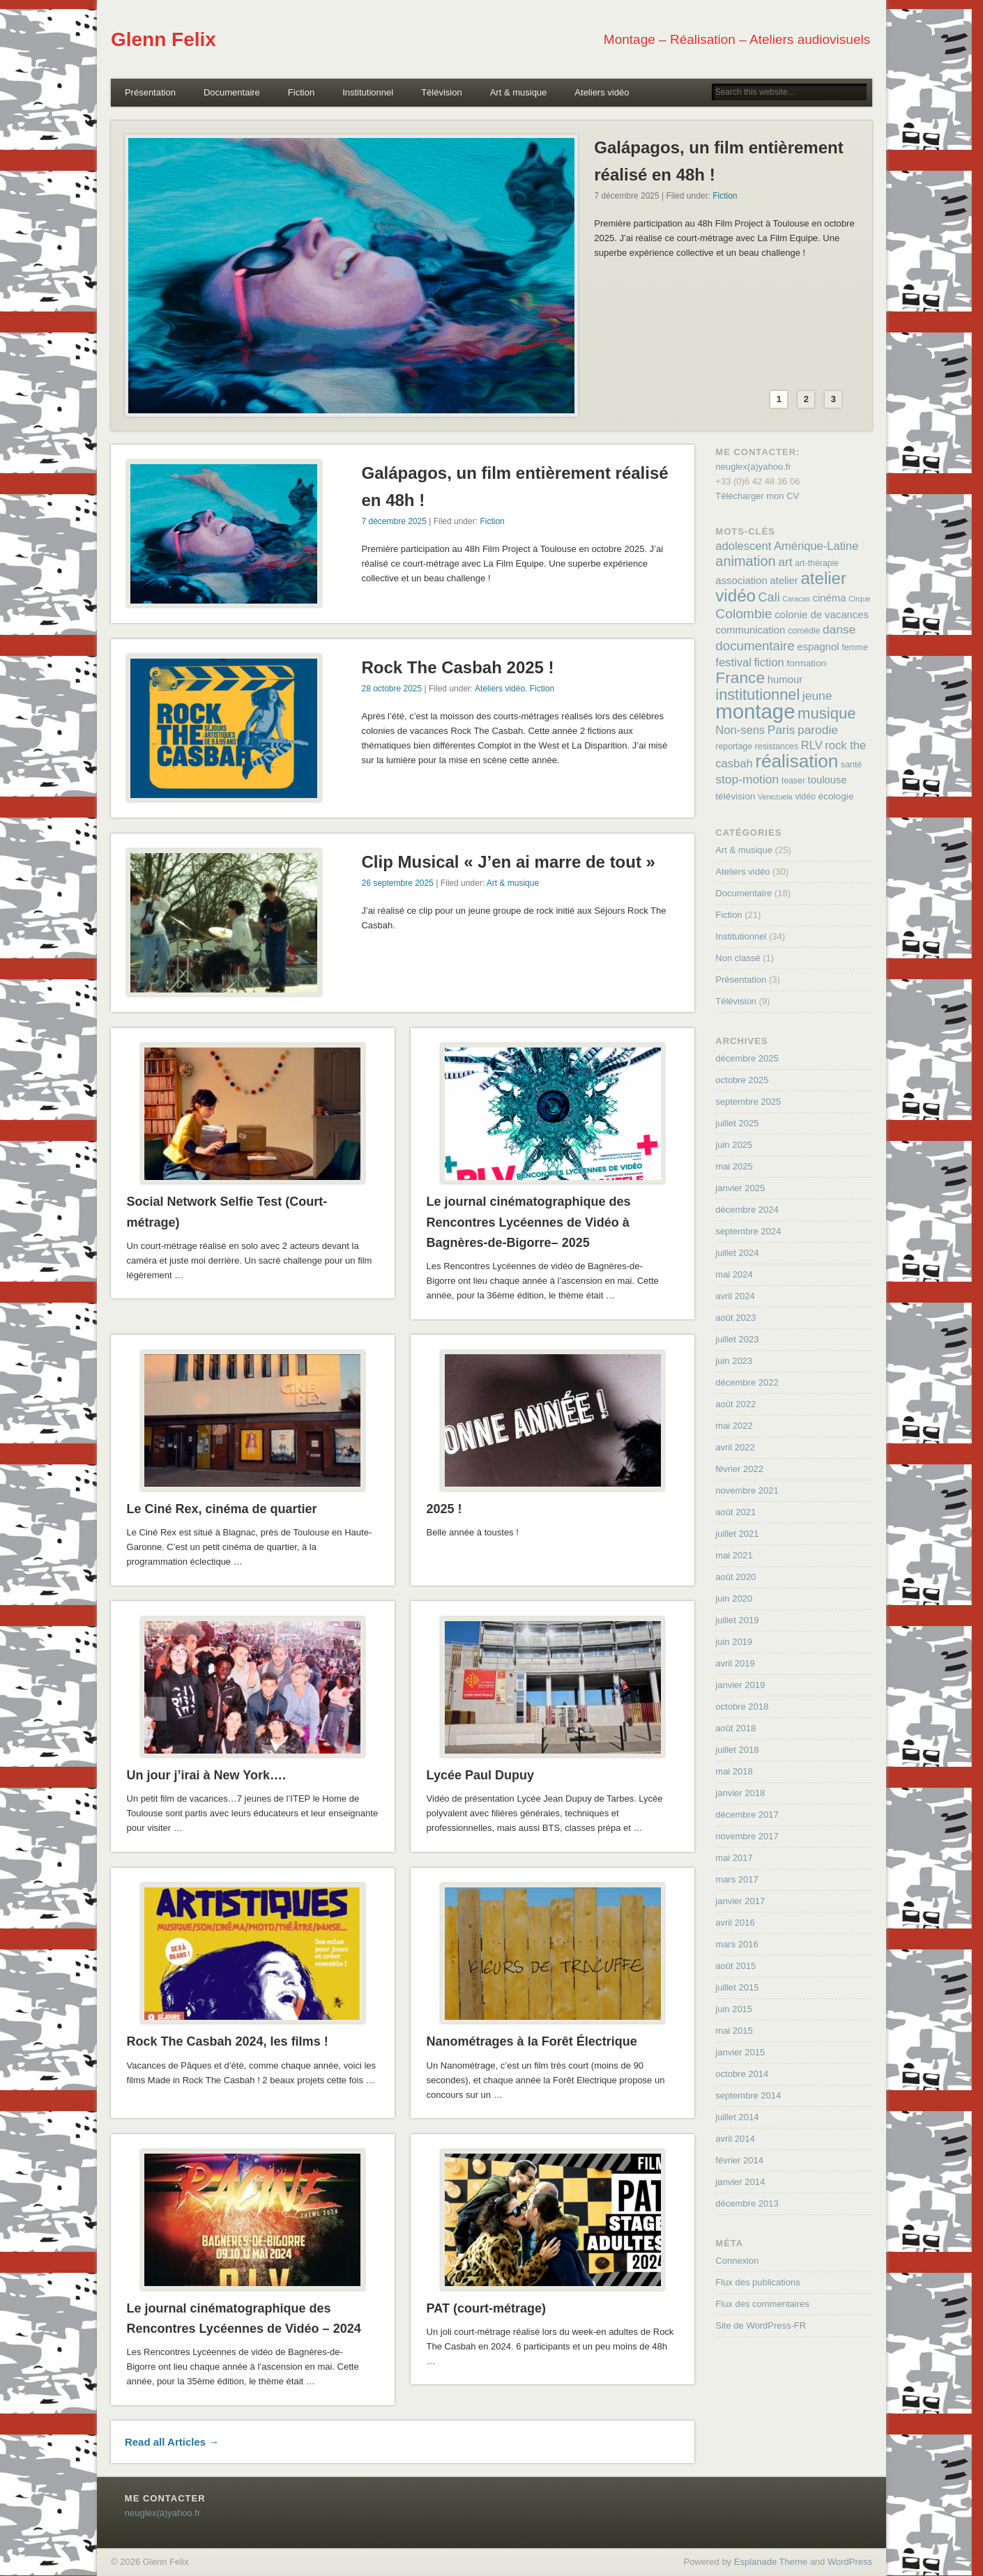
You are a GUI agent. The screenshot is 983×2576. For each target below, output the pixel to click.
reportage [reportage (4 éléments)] (733, 746)
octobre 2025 (741, 1080)
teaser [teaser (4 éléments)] (793, 780)
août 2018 (735, 1728)
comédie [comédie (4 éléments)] (804, 631)
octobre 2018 (741, 1706)
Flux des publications (757, 2282)
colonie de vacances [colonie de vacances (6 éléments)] (822, 614)
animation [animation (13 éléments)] (745, 561)
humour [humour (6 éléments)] (785, 679)
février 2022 (739, 1469)
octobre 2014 (741, 2074)
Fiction (301, 92)
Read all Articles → (172, 2442)
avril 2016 (734, 1922)
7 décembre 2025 (393, 521)
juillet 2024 (737, 1253)
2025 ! (444, 1509)
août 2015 (735, 1966)
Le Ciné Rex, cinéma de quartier (222, 1509)
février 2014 (739, 2160)
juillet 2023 (737, 1339)
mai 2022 (733, 1425)
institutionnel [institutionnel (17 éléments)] (757, 694)
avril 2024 (734, 1296)
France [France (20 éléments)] (740, 677)
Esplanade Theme (770, 2561)
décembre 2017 (746, 1814)
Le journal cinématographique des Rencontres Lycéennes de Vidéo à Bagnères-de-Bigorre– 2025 (529, 1222)
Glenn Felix (163, 39)
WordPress (850, 2561)
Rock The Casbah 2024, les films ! (227, 2041)
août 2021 (735, 1512)
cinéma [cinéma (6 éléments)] (829, 598)
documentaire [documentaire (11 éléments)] (754, 645)
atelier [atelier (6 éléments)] (784, 580)
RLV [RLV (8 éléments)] (812, 745)
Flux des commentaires (762, 2304)
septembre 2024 (748, 1231)
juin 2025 (733, 1145)
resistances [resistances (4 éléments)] (776, 746)
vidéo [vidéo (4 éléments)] (805, 797)
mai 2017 (733, 1858)
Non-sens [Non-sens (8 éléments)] (740, 730)
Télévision (441, 92)
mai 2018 (733, 1771)
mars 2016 (736, 1944)
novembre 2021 (746, 1490)
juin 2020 (733, 1598)
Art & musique (518, 92)
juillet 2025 (737, 1123)
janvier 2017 (740, 1901)
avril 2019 (734, 1663)
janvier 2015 (740, 2052)
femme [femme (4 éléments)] (854, 647)
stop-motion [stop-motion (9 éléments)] (747, 779)
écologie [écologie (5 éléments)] (836, 796)
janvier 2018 (740, 1793)
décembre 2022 (746, 1382)
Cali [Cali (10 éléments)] (769, 597)
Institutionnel (367, 92)
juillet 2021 (737, 1533)
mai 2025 (733, 1166)
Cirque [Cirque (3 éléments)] (859, 599)
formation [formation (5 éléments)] (806, 663)
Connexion (737, 2260)
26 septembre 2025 (397, 883)
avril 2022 (734, 1447)
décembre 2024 (746, 1209)
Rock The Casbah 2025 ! (457, 667)
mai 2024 (733, 1274)
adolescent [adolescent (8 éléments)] (743, 546)
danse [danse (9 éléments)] (839, 629)
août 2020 (735, 1577)
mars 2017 (736, 1879)
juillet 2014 (737, 2117)
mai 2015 (733, 2030)
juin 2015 (733, 2009)
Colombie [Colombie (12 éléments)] (743, 613)
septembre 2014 (748, 2095)
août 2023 (735, 1317)
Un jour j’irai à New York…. (206, 1775)
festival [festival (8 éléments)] (733, 662)
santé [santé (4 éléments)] (851, 764)
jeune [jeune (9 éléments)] (817, 696)
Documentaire (232, 92)
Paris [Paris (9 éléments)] (781, 730)
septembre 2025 (748, 1101)
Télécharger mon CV (757, 496)
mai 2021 (733, 1555)
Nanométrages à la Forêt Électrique (532, 2041)
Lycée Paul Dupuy (480, 1775)
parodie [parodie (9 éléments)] (818, 730)
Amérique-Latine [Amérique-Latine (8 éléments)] (816, 546)
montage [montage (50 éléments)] (755, 711)
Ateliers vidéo (601, 92)
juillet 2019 (737, 1620)
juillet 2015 (737, 1987)
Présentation (150, 92)
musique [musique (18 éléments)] (827, 713)
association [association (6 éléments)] (741, 580)
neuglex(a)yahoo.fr (753, 466)
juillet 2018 (737, 1750)
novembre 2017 (746, 1836)
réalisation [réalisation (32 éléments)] (796, 761)
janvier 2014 (740, 2182)
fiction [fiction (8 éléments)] (769, 662)
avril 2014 (734, 2138)
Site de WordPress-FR (760, 2325)
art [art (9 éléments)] (785, 562)
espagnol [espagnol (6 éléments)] (818, 646)
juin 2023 (733, 1361)
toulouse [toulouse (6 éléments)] (827, 779)
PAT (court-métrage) (486, 2308)
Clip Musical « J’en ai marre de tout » (508, 861)
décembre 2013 (746, 2203)
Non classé (737, 958)
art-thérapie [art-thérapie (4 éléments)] (817, 563)
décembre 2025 (746, 1058)
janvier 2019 (740, 1685)
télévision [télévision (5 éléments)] (735, 796)
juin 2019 (733, 1641)
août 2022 (735, 1404)
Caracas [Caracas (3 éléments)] (796, 599)
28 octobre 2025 (391, 688)
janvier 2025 (740, 1188)
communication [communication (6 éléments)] (750, 630)
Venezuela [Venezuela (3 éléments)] (775, 796)
